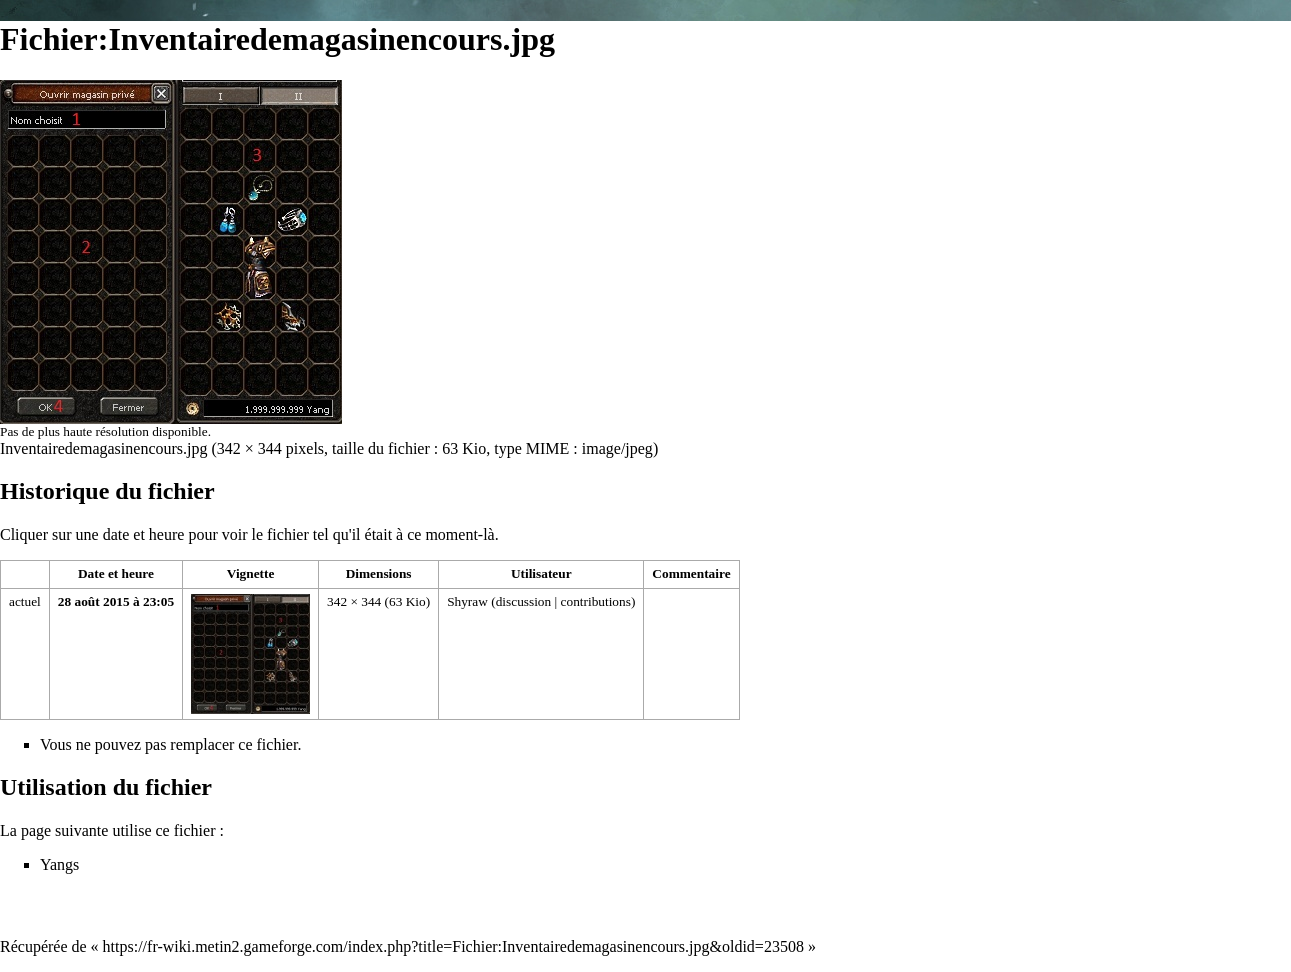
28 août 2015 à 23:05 (116, 601)
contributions (596, 601)
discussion (524, 601)
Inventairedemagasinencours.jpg (103, 448)
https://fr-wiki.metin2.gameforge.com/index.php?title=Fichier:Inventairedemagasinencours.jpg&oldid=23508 (453, 946)
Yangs (59, 864)
